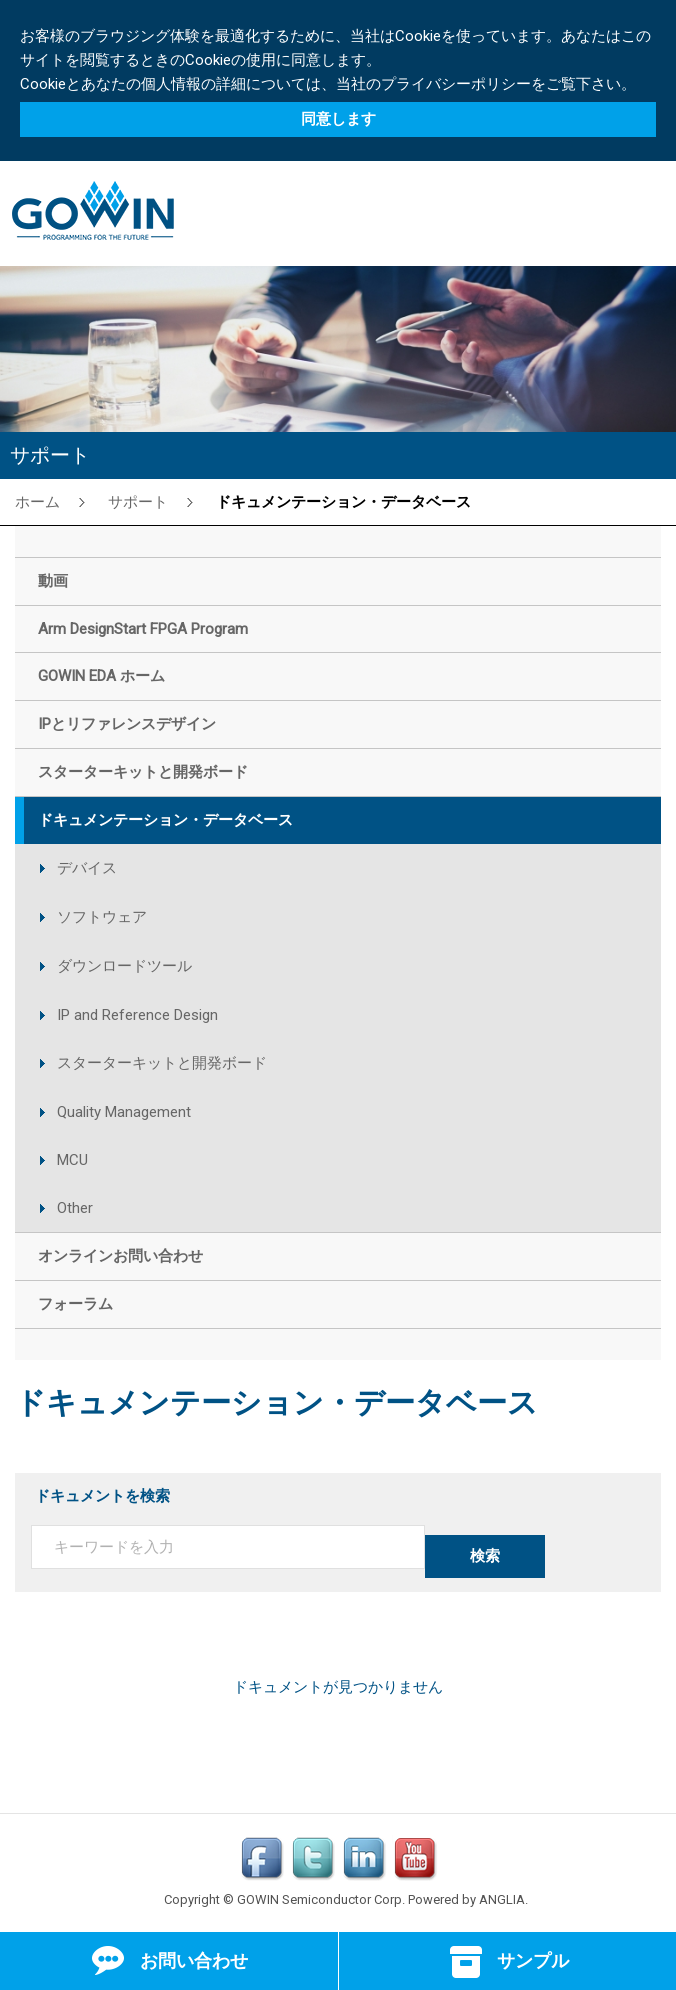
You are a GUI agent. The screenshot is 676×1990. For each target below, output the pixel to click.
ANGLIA (502, 1899)
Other (75, 1208)
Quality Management (124, 1112)
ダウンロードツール (124, 966)
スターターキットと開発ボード (162, 1063)
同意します (338, 119)
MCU (72, 1160)
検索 (485, 1556)
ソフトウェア (102, 917)
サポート (138, 502)
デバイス (87, 868)
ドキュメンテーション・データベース (343, 502)
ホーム (37, 502)
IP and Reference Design (137, 1015)
